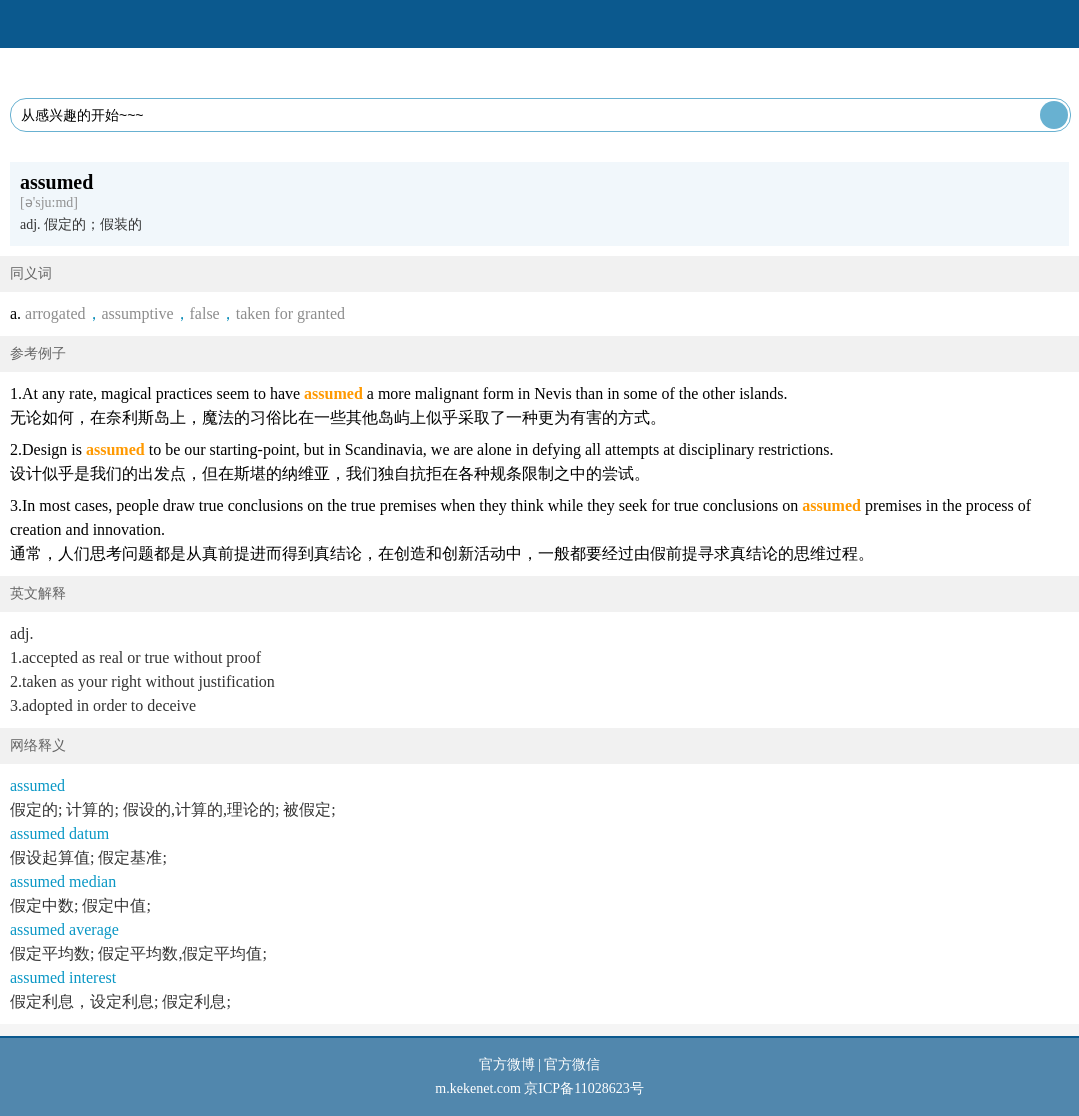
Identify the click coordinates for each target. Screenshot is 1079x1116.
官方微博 (507, 1064)
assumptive (138, 313)
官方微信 (572, 1064)
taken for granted (290, 313)
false (205, 313)
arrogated (55, 313)
